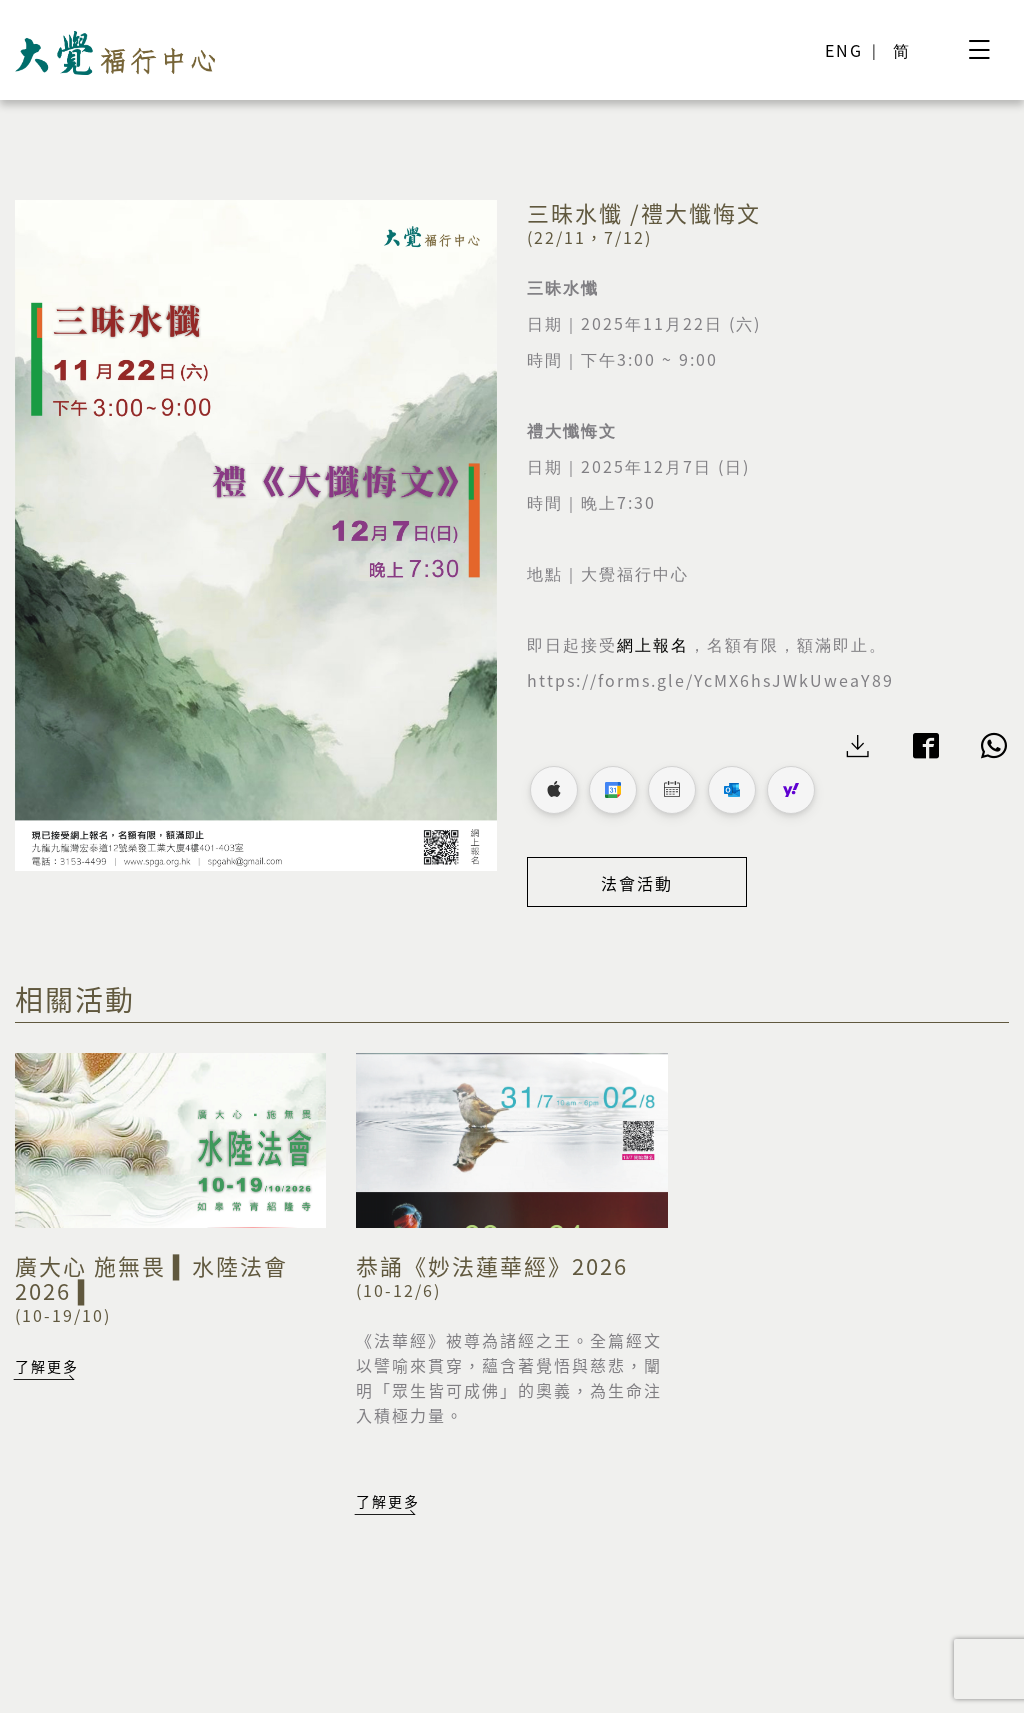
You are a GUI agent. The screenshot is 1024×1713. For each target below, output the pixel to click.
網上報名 (653, 645)
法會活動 (637, 883)
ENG (844, 50)
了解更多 (47, 1366)
